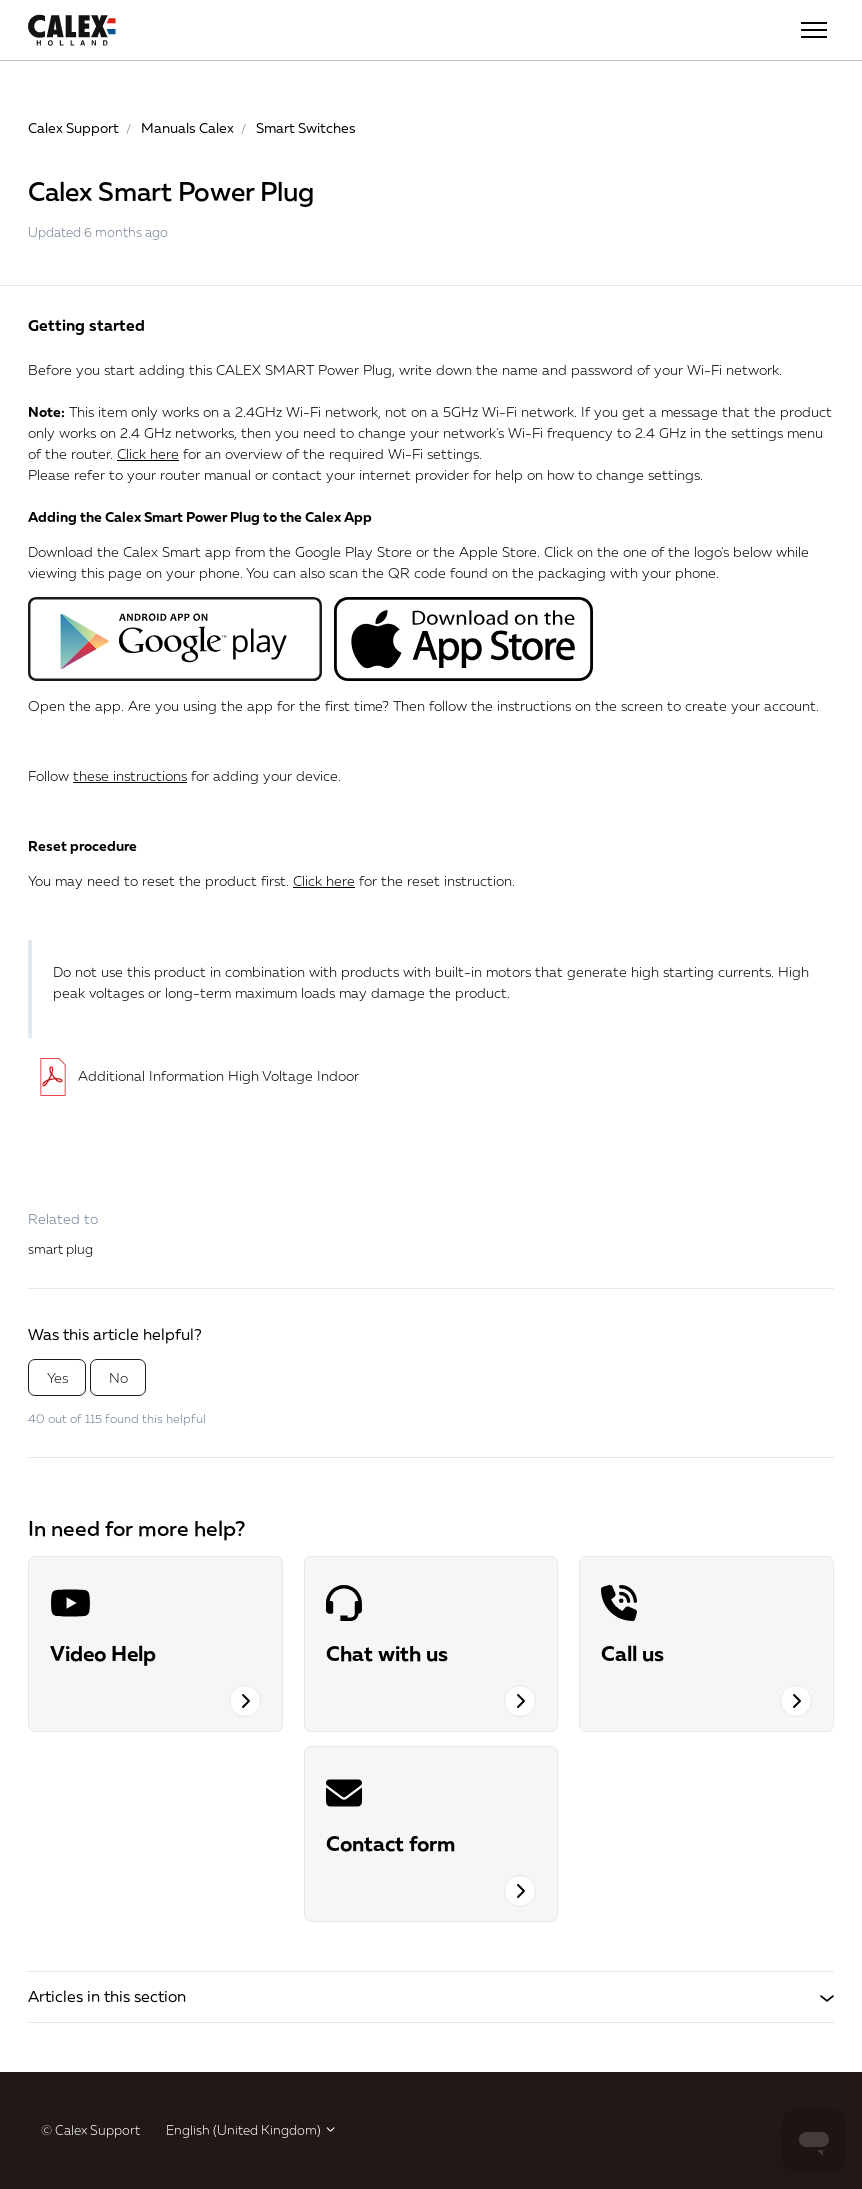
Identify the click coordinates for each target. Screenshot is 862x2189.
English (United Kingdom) (251, 2130)
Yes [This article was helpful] (57, 1377)
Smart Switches (306, 127)
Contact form (390, 1843)
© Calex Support (90, 2130)
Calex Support (73, 127)
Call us (632, 1653)
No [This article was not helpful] (118, 1377)
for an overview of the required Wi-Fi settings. (299, 453)
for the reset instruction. (404, 880)
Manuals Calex (187, 127)
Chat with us (387, 1653)
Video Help (103, 1653)
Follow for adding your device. (184, 775)
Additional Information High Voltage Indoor (193, 1075)
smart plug (60, 1249)
